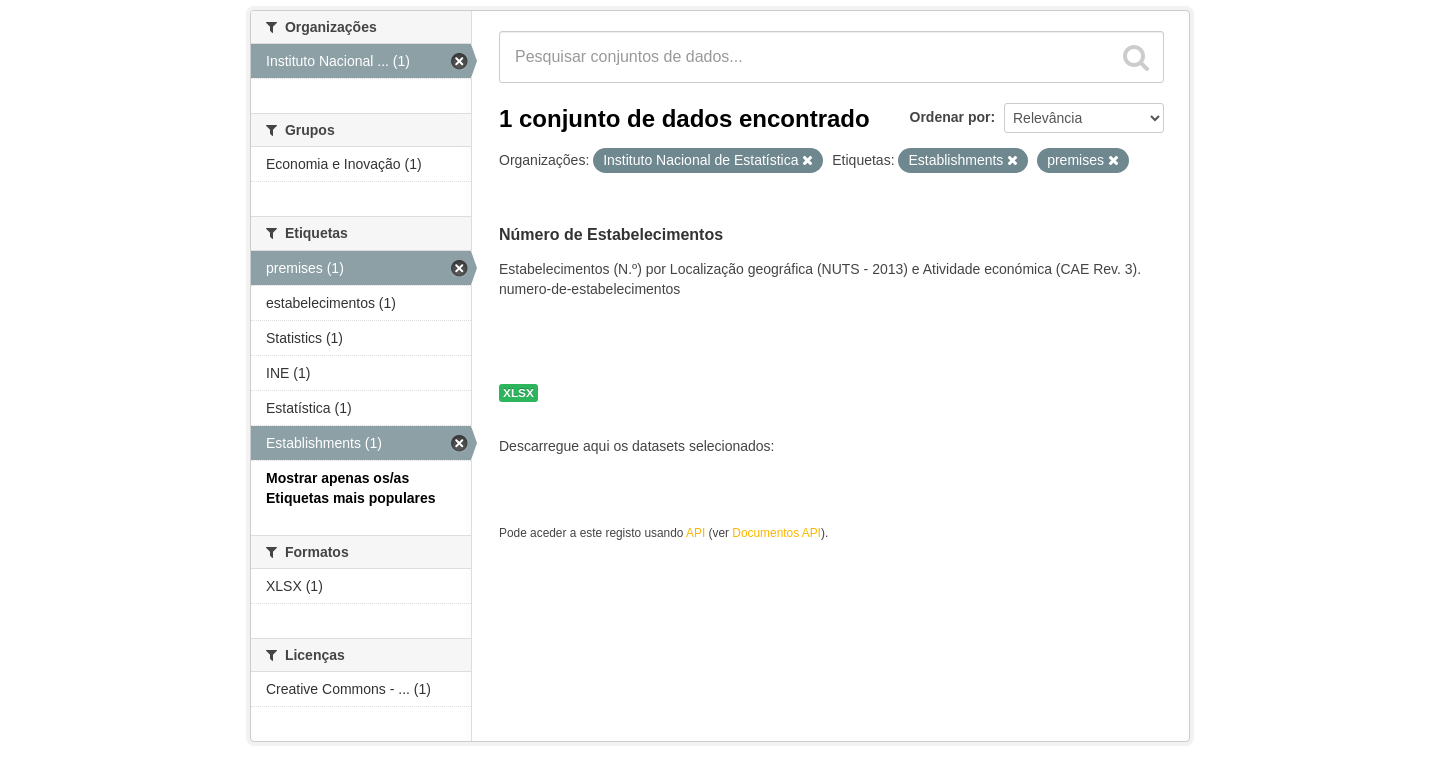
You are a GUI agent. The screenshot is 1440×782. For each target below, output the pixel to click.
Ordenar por (950, 117)
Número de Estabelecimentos (611, 234)
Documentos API (776, 533)
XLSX (518, 393)
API (695, 533)
